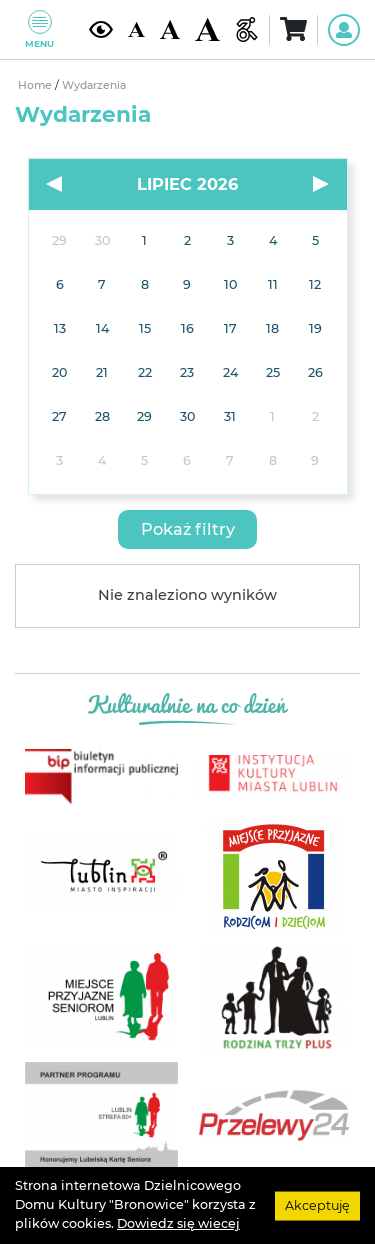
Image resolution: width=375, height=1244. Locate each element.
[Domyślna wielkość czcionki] (136, 30)
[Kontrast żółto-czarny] (101, 29)
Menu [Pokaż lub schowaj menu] (39, 29)
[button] (187, 529)
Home (36, 85)
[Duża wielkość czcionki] (207, 30)
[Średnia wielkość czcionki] (170, 30)
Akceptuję (317, 1204)
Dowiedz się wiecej (178, 1223)
